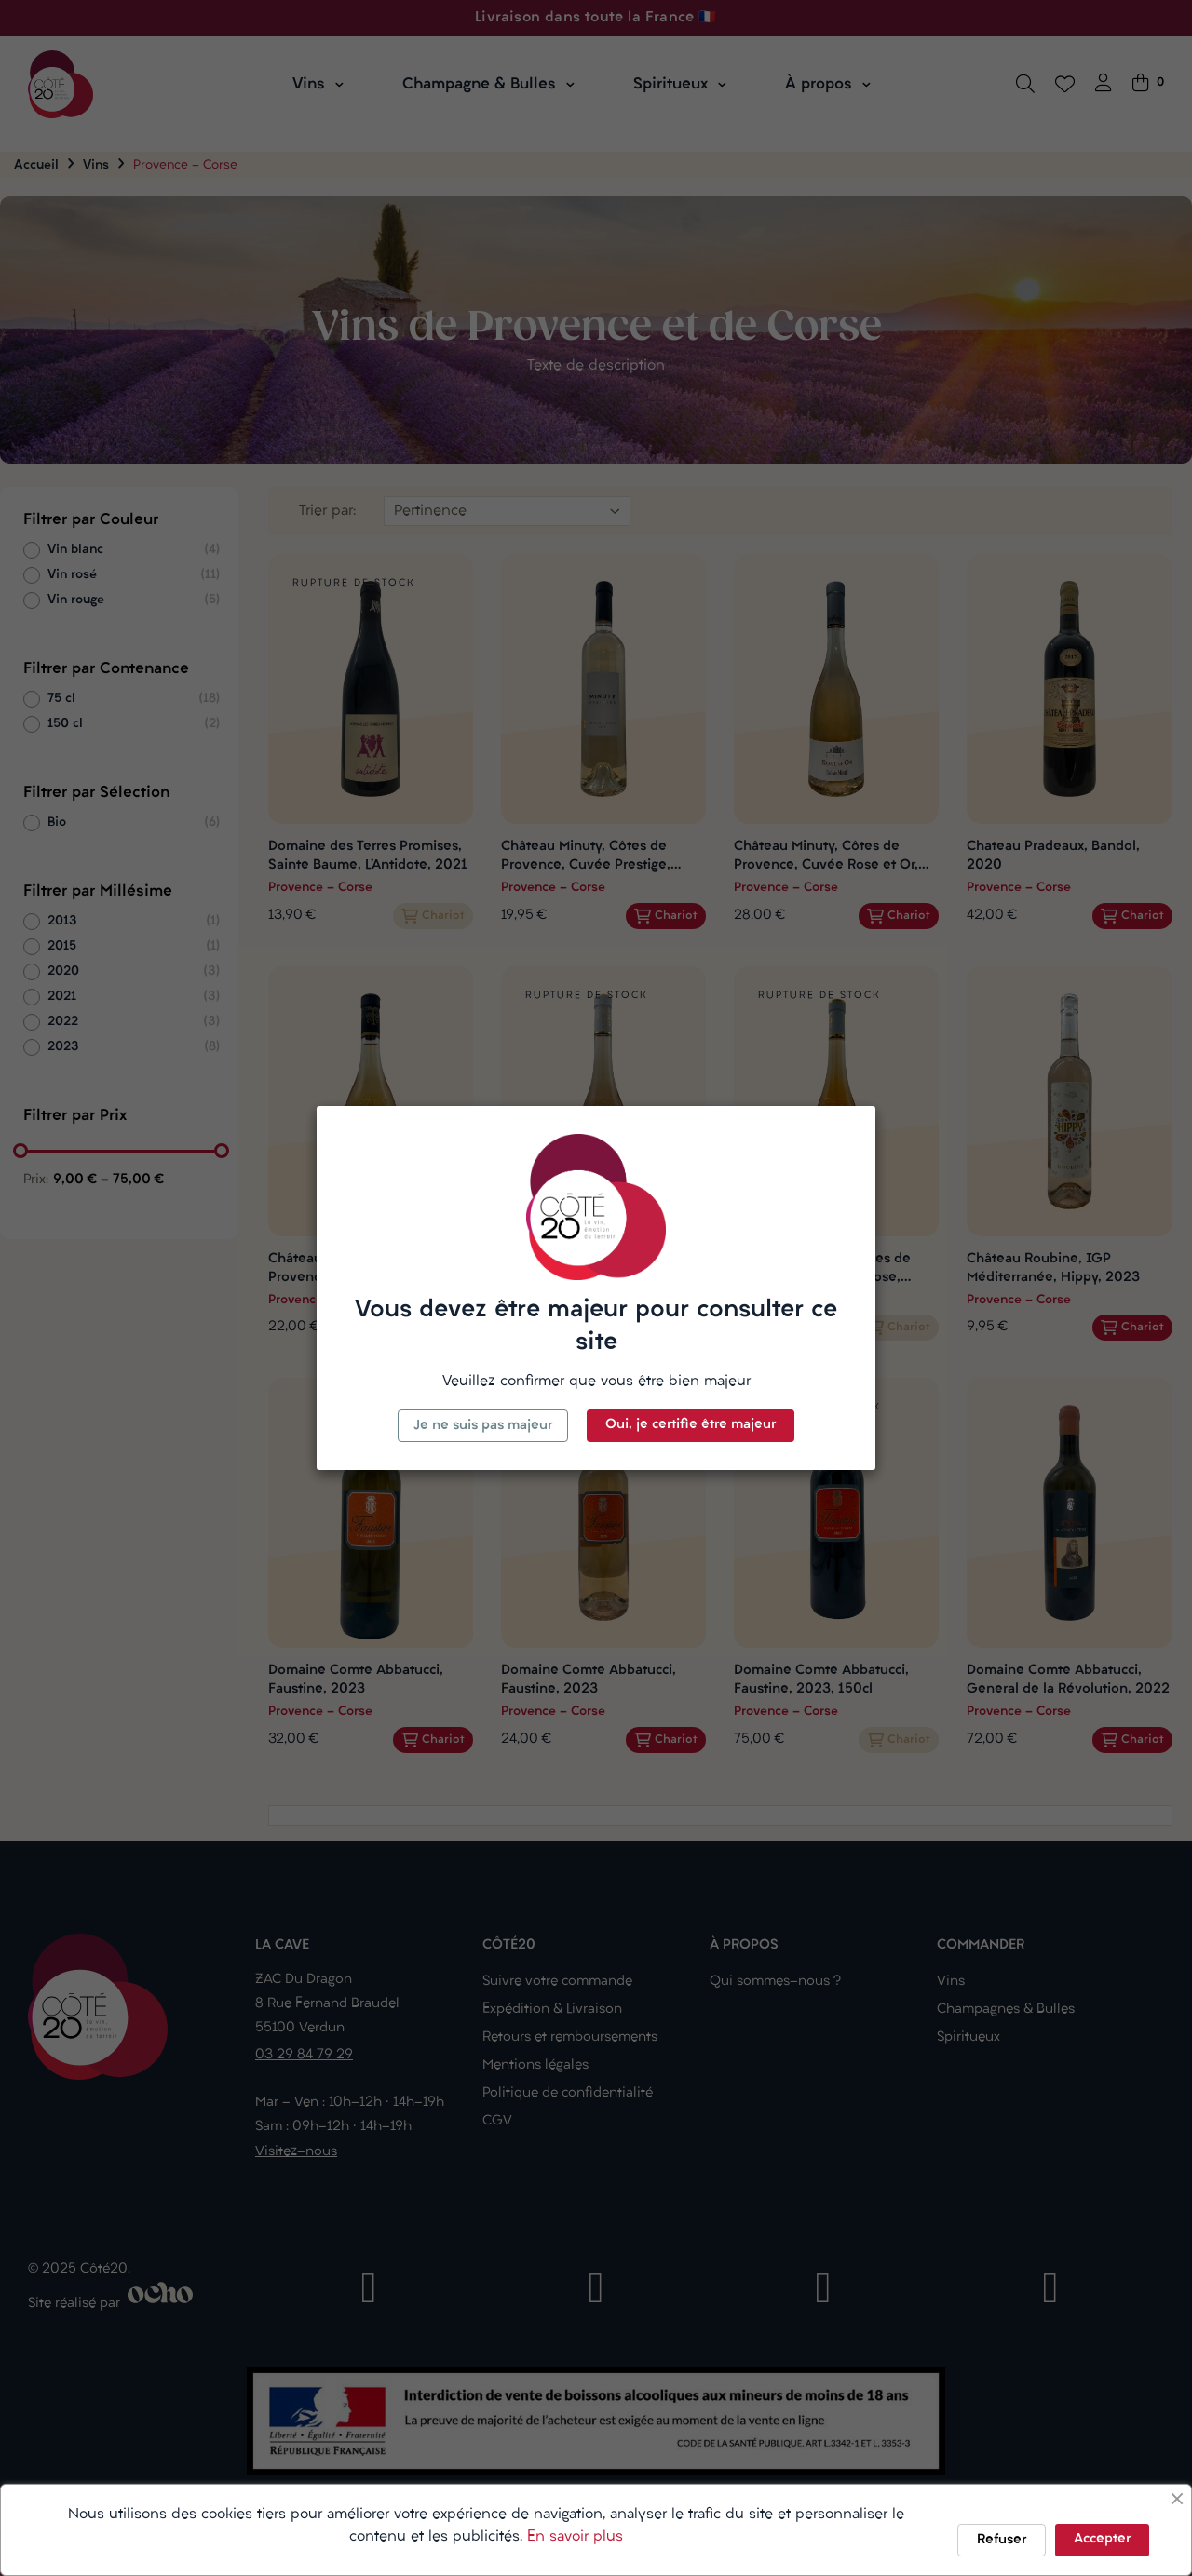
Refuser (1001, 2540)
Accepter (1102, 2539)
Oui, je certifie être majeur (690, 1425)
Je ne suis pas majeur (482, 1426)
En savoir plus (575, 2536)
